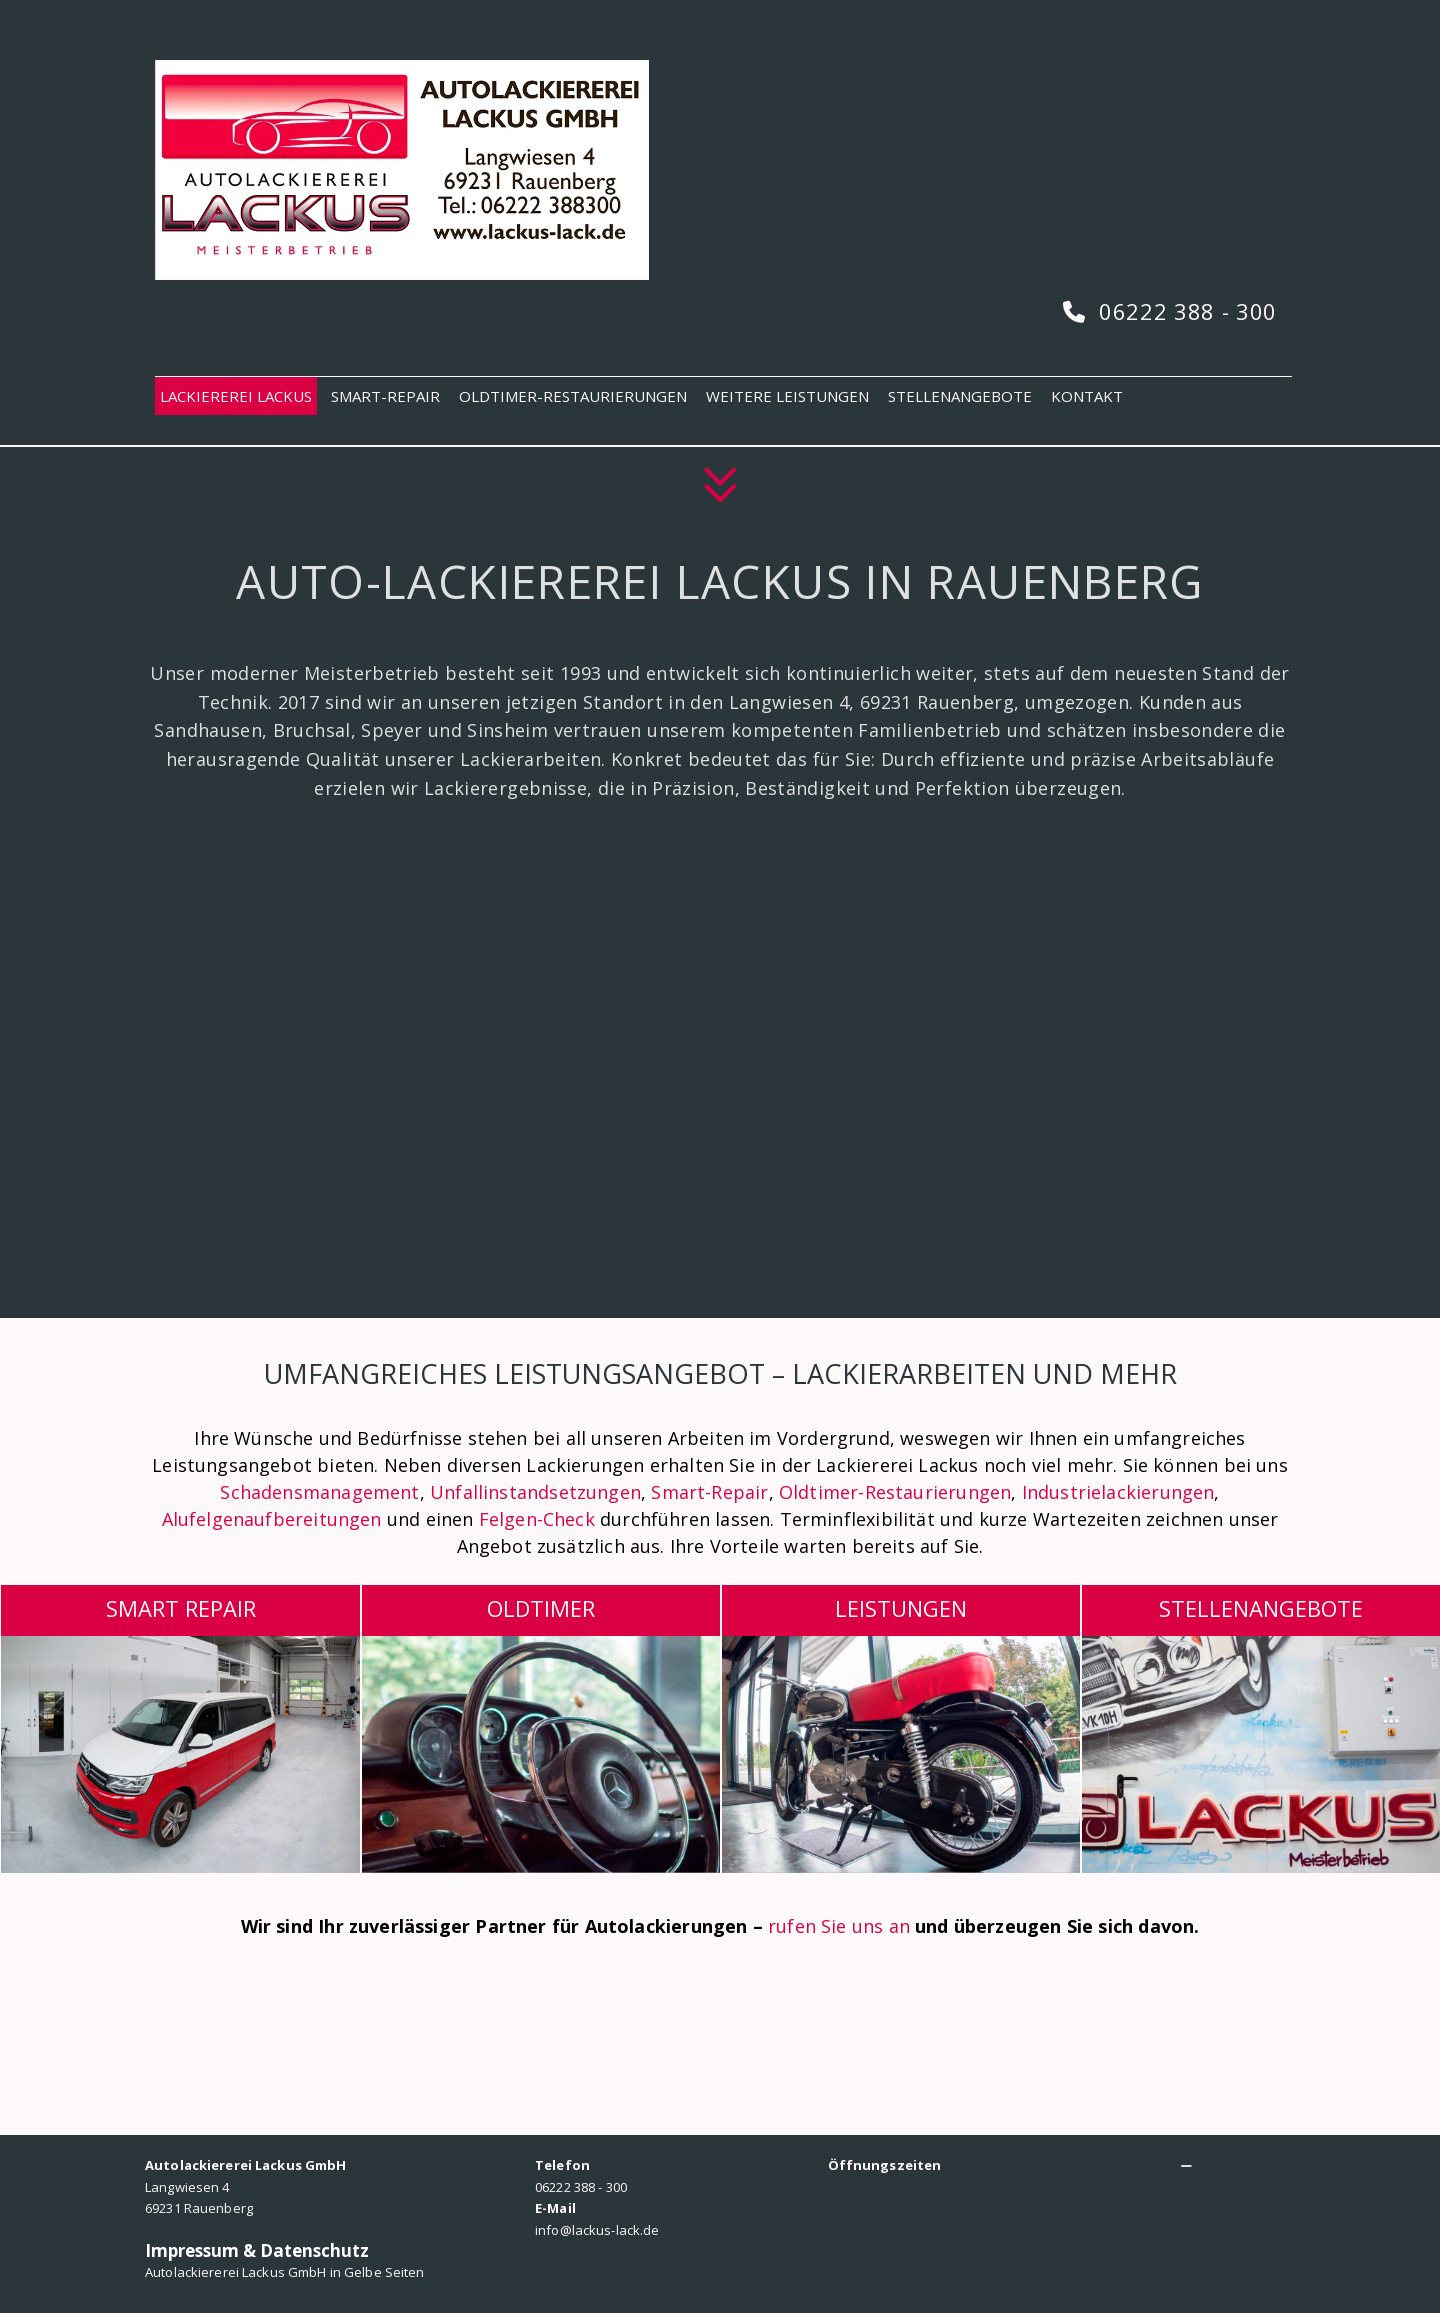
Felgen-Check (537, 1519)
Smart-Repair (709, 1492)
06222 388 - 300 (1188, 311)
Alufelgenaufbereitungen (274, 1519)
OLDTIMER (541, 1608)
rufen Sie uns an (839, 1926)
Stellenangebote (1261, 1608)
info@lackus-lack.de (597, 2230)
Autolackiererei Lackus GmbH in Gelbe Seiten (285, 2272)
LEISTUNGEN (901, 1608)
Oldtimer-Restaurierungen (895, 1492)
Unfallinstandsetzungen (535, 1492)
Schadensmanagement (319, 1492)
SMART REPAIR (181, 1608)
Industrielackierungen (1118, 1492)
